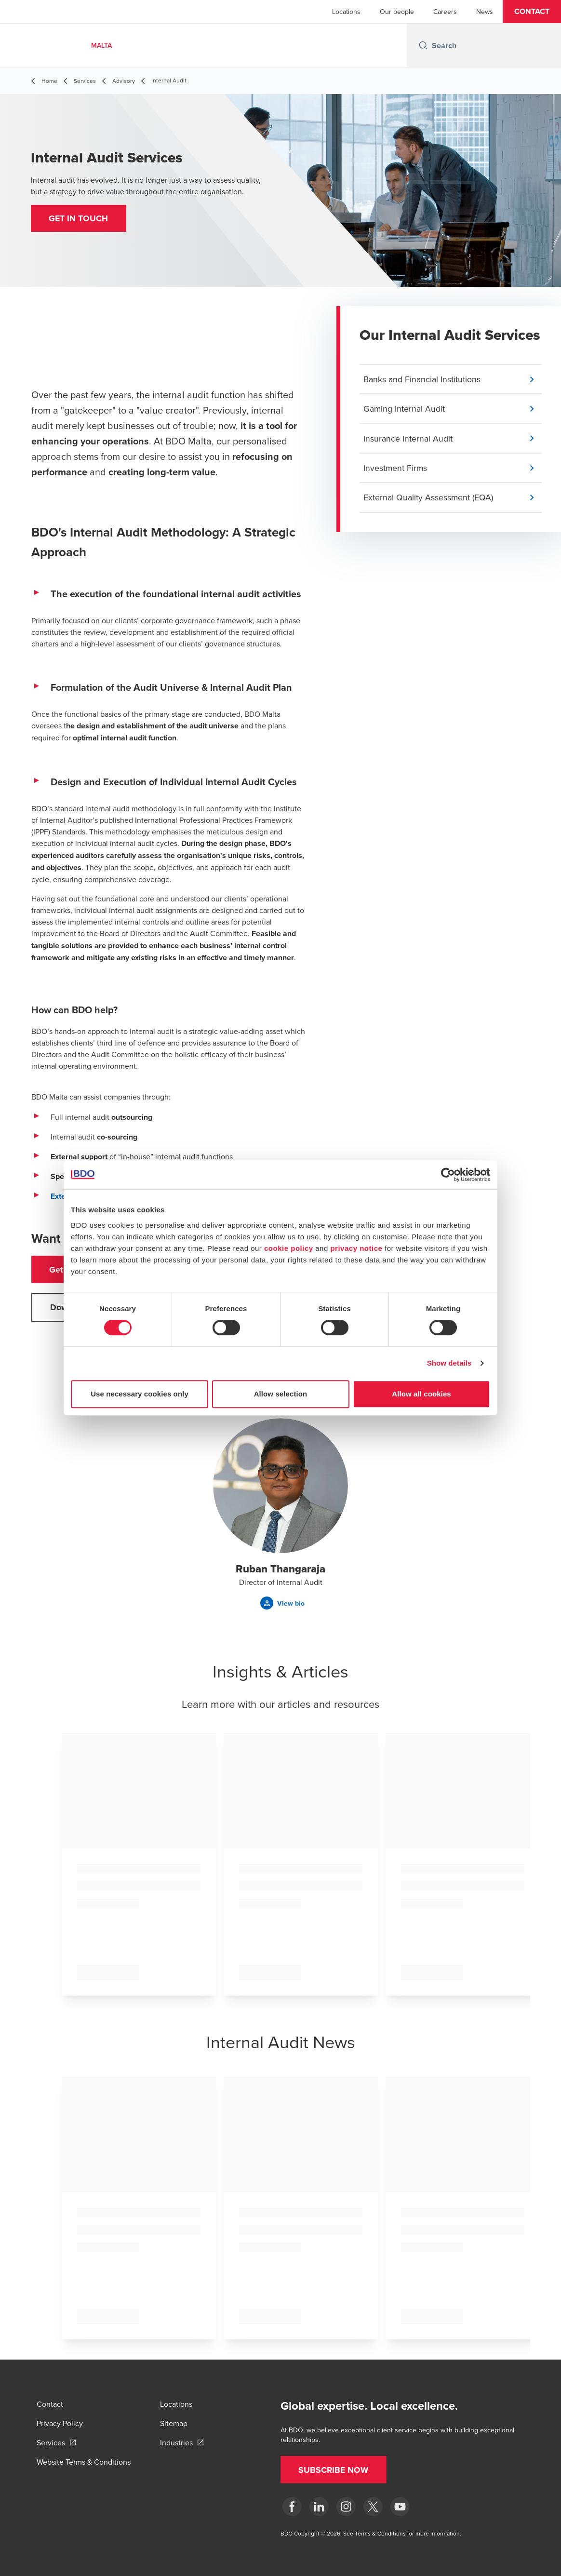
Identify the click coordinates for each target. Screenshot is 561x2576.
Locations (346, 11)
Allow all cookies (421, 1394)
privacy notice (356, 1248)
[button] (532, 11)
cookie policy (288, 1248)
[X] (373, 2506)
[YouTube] (400, 2506)
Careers (445, 11)
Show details (449, 1363)
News (484, 11)
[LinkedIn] (319, 2506)
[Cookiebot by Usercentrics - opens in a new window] (448, 1174)
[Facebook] (292, 2506)
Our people (397, 11)
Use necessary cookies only (139, 1394)
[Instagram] (346, 2506)
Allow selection (280, 1394)
